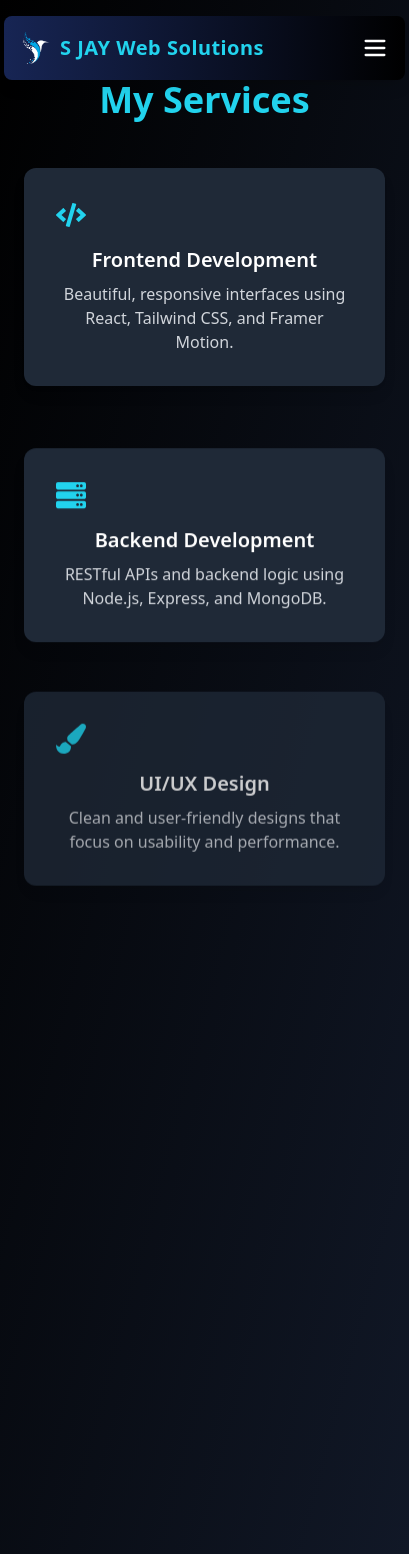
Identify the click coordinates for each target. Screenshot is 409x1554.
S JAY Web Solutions (142, 48)
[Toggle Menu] (375, 48)
